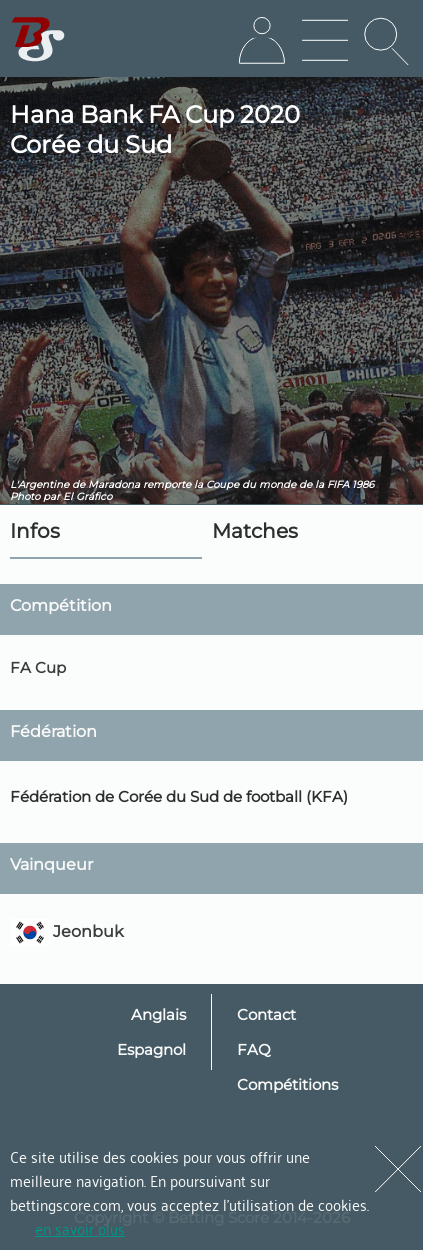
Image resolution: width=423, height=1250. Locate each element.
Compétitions (287, 1084)
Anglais (158, 1014)
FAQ (254, 1049)
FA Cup (38, 667)
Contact (266, 1014)
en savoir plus (80, 1228)
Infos (35, 531)
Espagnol (151, 1049)
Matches (255, 531)
